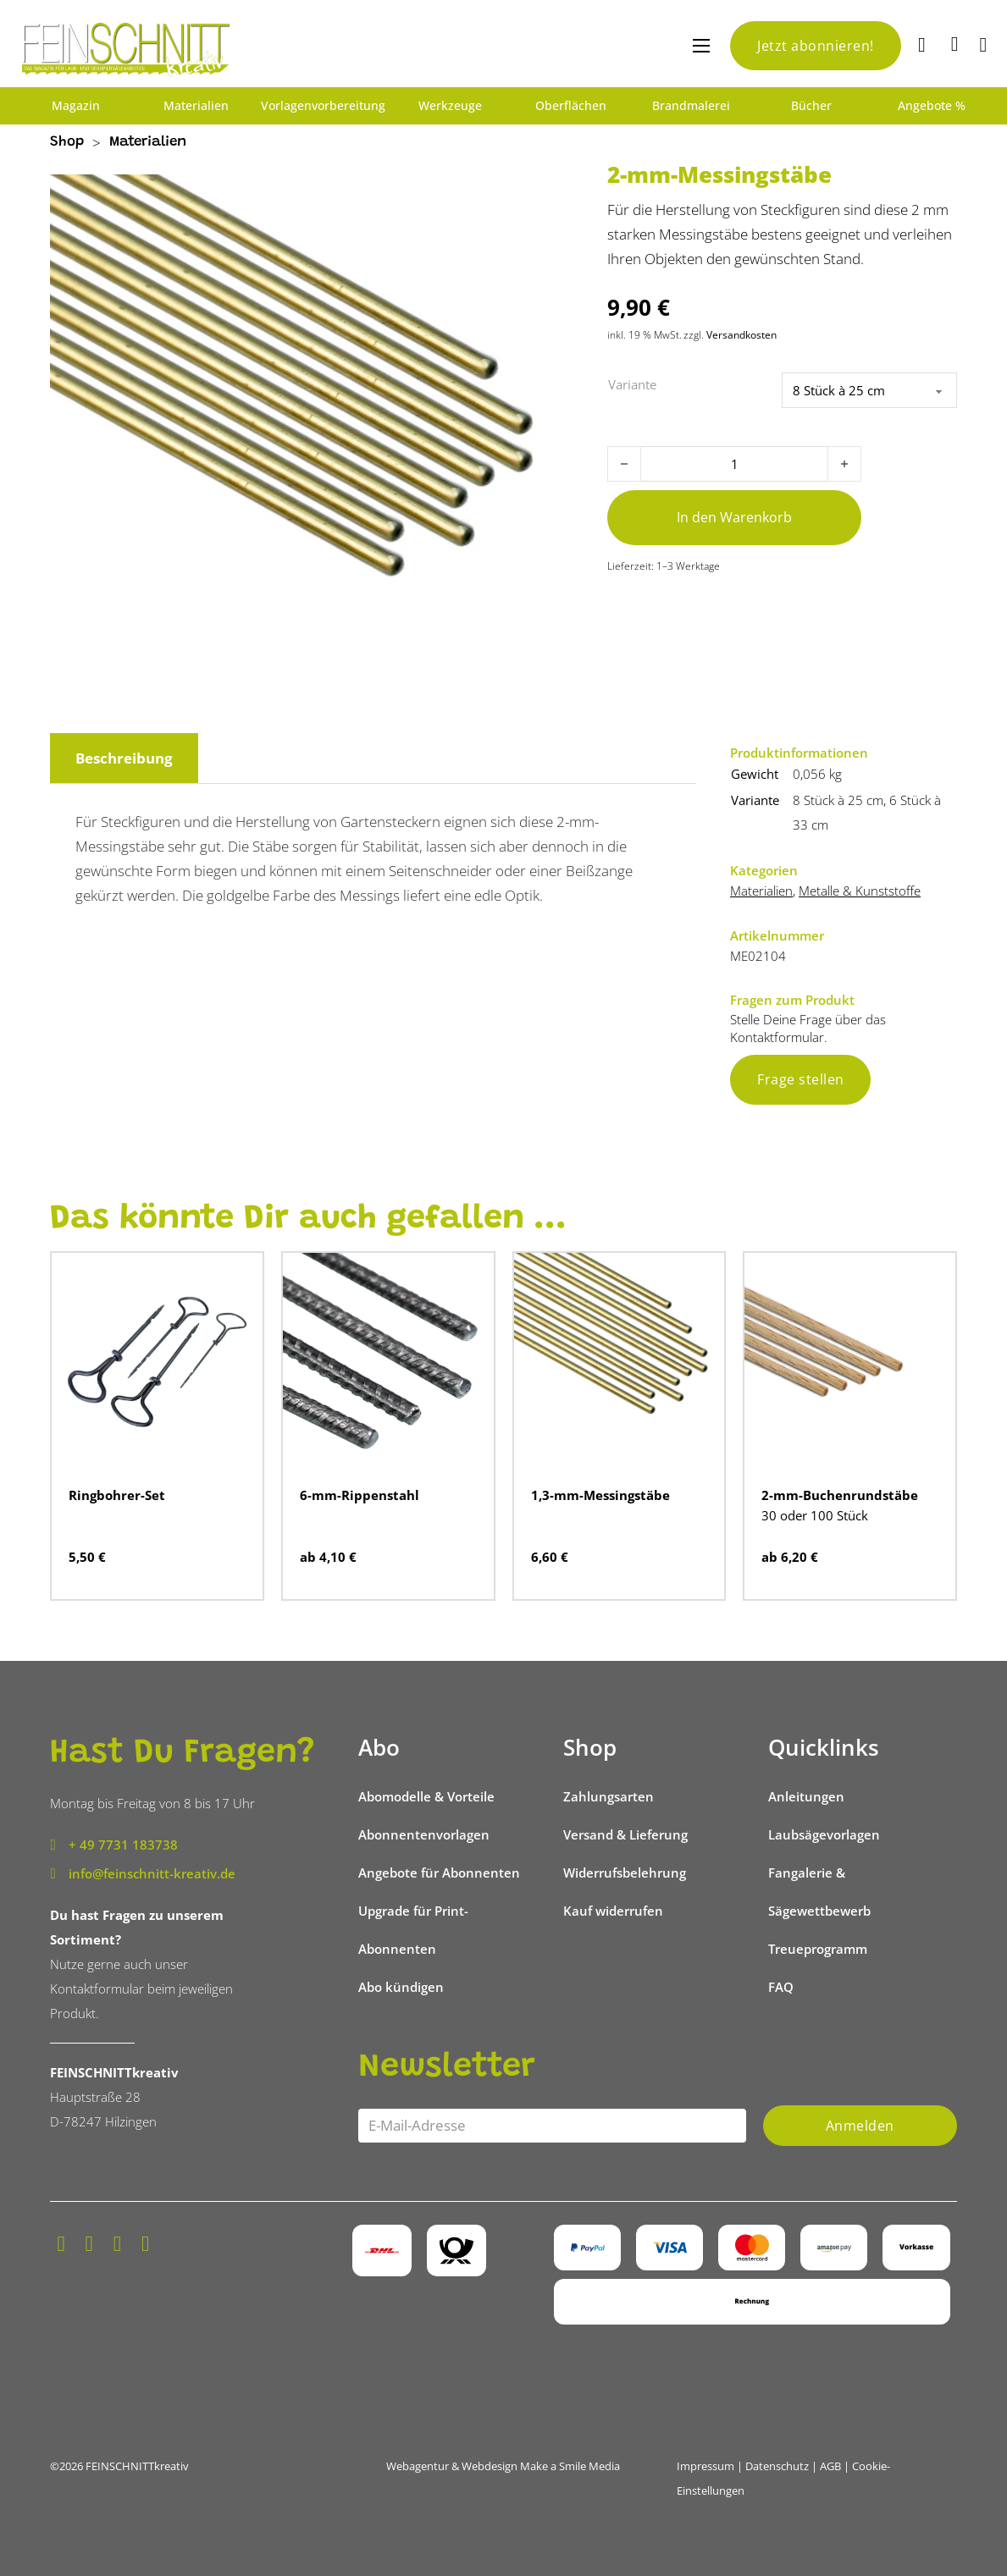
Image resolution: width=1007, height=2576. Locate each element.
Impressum (705, 2466)
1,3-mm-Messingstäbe (600, 1495)
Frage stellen (800, 1079)
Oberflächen (570, 106)
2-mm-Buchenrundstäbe (839, 1495)
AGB (830, 2466)
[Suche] (924, 46)
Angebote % (932, 106)
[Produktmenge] (734, 464)
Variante (632, 384)
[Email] (552, 2126)
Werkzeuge (450, 106)
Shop (67, 142)
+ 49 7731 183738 (123, 1844)
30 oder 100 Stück (814, 1515)
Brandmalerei (691, 106)
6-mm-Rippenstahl (359, 1495)
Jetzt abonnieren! (815, 45)
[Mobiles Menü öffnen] (701, 45)
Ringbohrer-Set (117, 1495)
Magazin (76, 106)
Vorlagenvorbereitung (323, 106)
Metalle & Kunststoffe (860, 890)
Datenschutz (777, 2466)
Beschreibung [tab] (124, 758)
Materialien (196, 106)
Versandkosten (741, 334)
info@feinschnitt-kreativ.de (152, 1873)
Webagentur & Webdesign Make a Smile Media (503, 2466)
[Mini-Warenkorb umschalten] (955, 44)
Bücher (811, 106)
